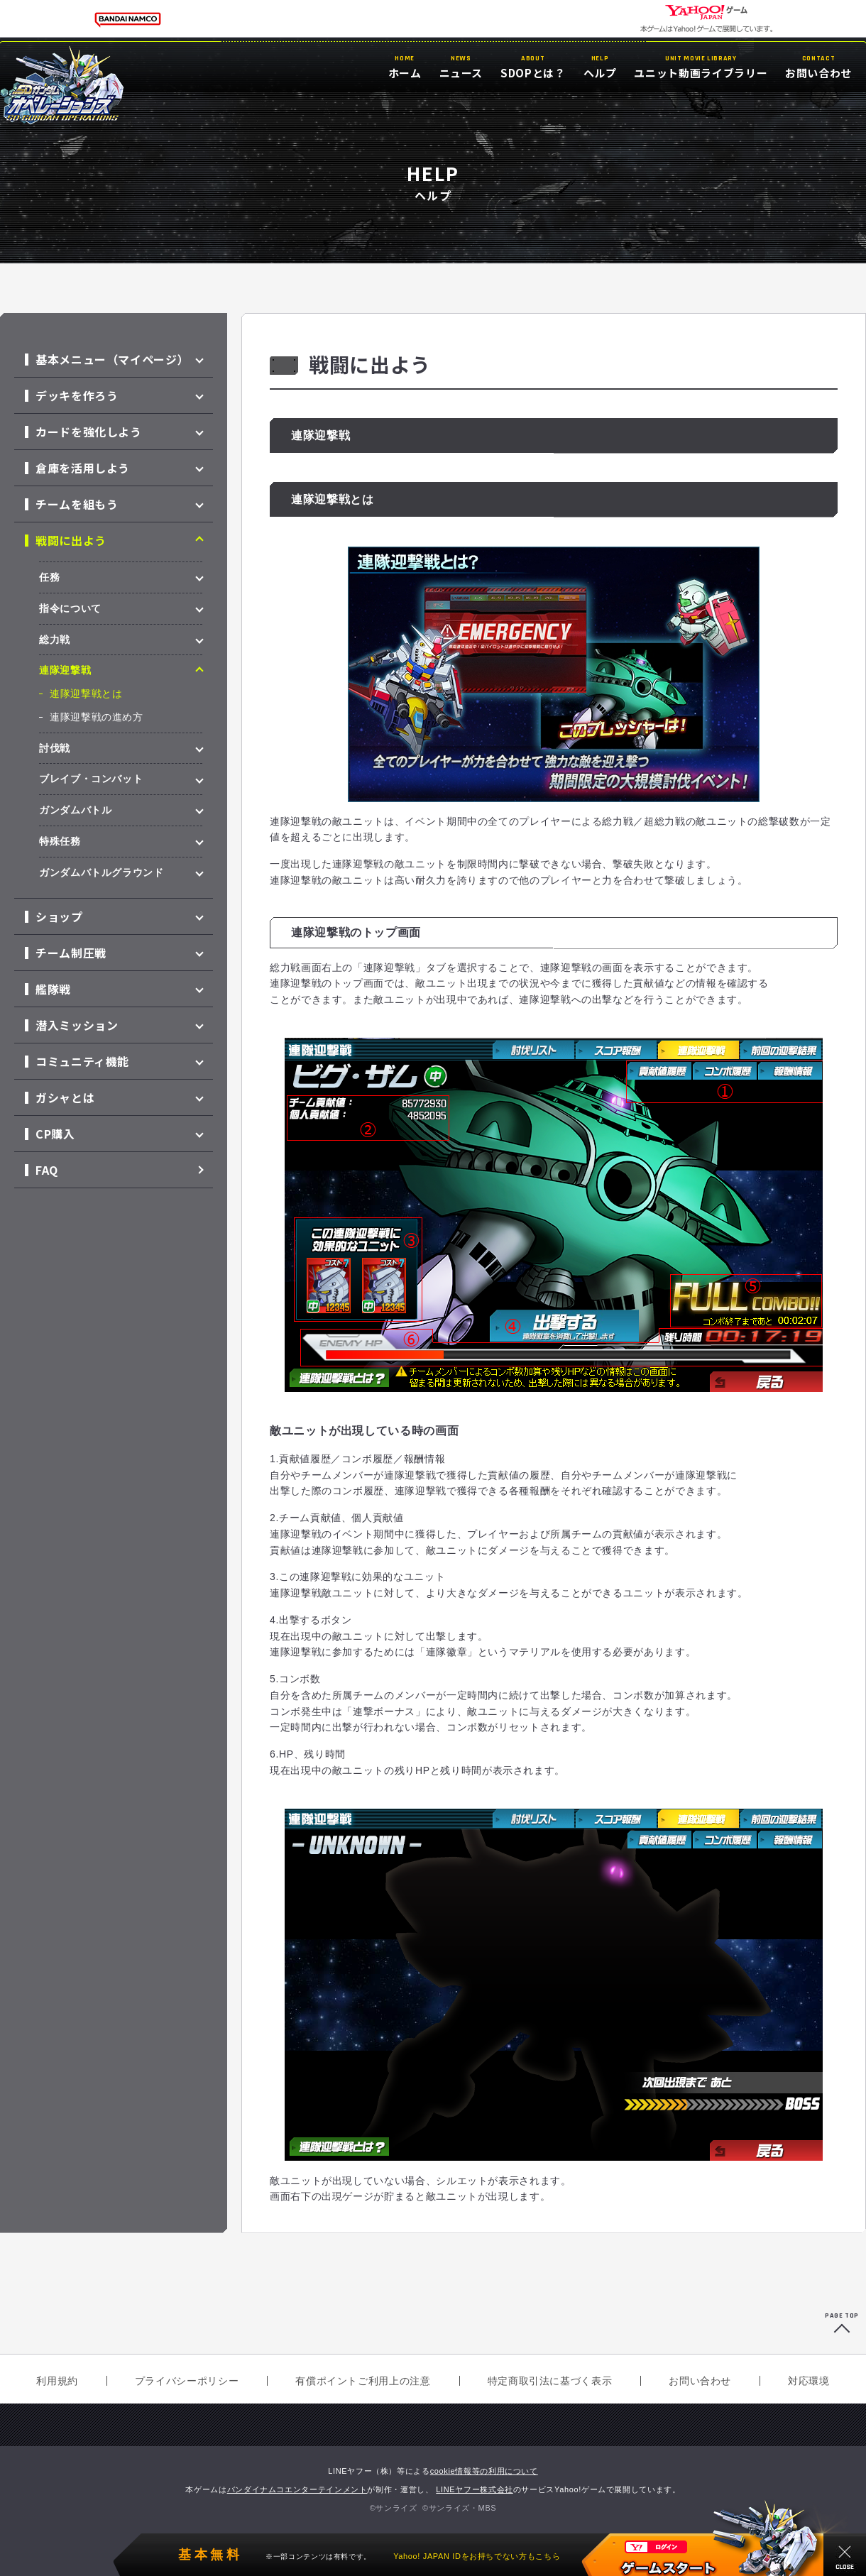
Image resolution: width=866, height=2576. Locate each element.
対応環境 (809, 2380)
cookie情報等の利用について (484, 2471)
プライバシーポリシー (187, 2380)
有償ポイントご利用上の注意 (362, 2380)
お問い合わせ (700, 2380)
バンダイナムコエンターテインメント (297, 2489)
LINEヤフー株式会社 (474, 2489)
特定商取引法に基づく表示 (550, 2380)
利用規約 (57, 2380)
